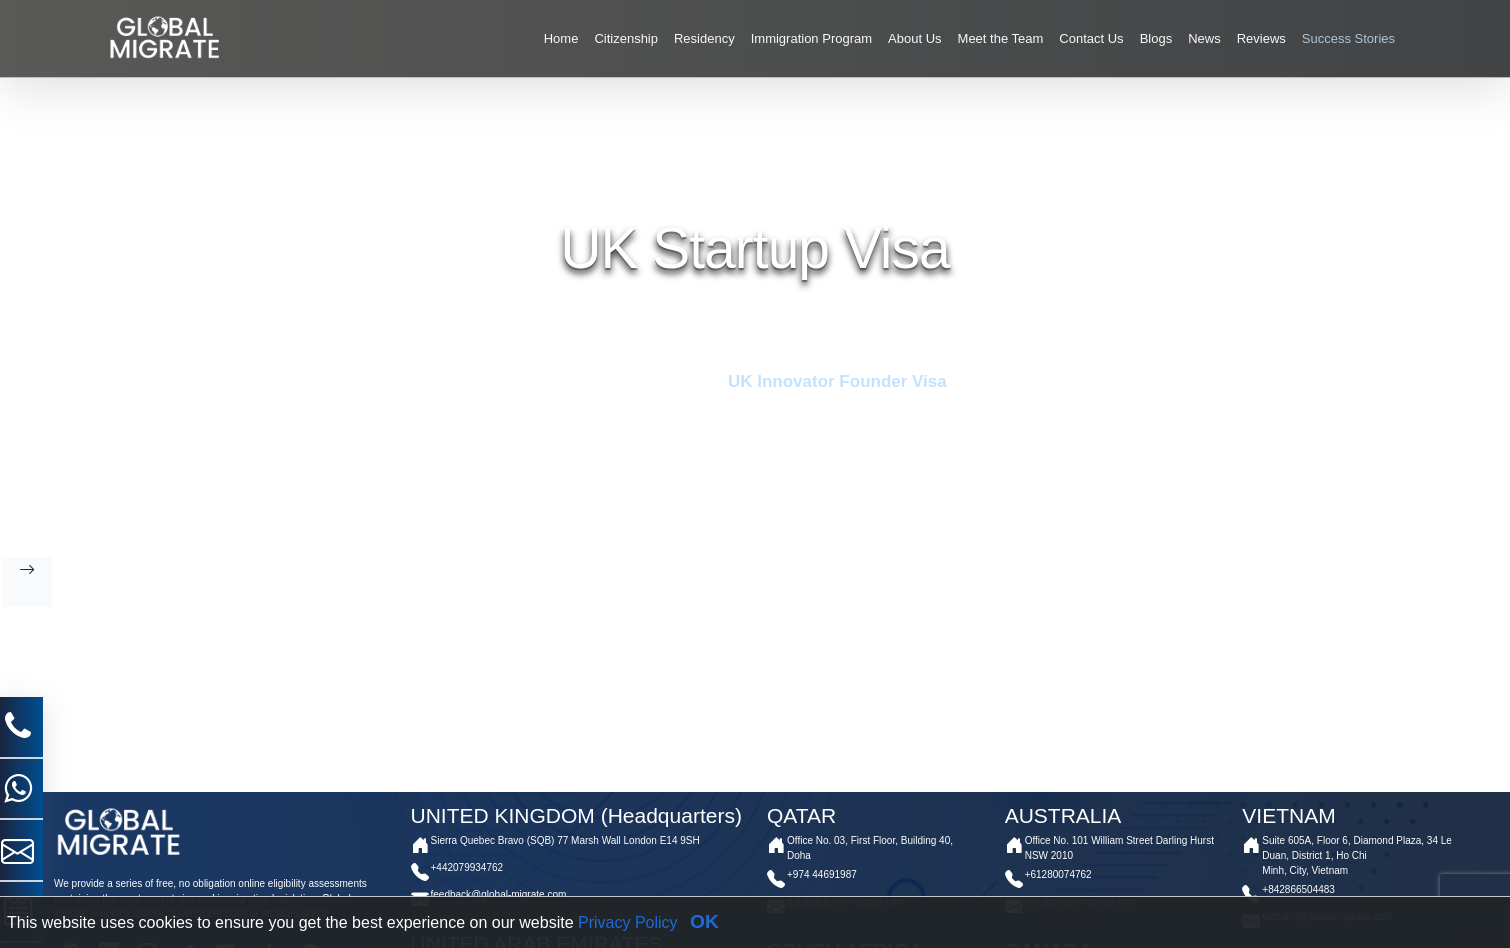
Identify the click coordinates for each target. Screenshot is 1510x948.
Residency (704, 38)
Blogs (1156, 38)
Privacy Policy (628, 922)
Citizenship (626, 38)
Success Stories (1348, 38)
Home (561, 38)
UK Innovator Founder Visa (835, 381)
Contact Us (1091, 38)
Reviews (1261, 38)
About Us (914, 38)
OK (704, 921)
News (1204, 38)
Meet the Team (1001, 38)
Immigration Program (811, 38)
